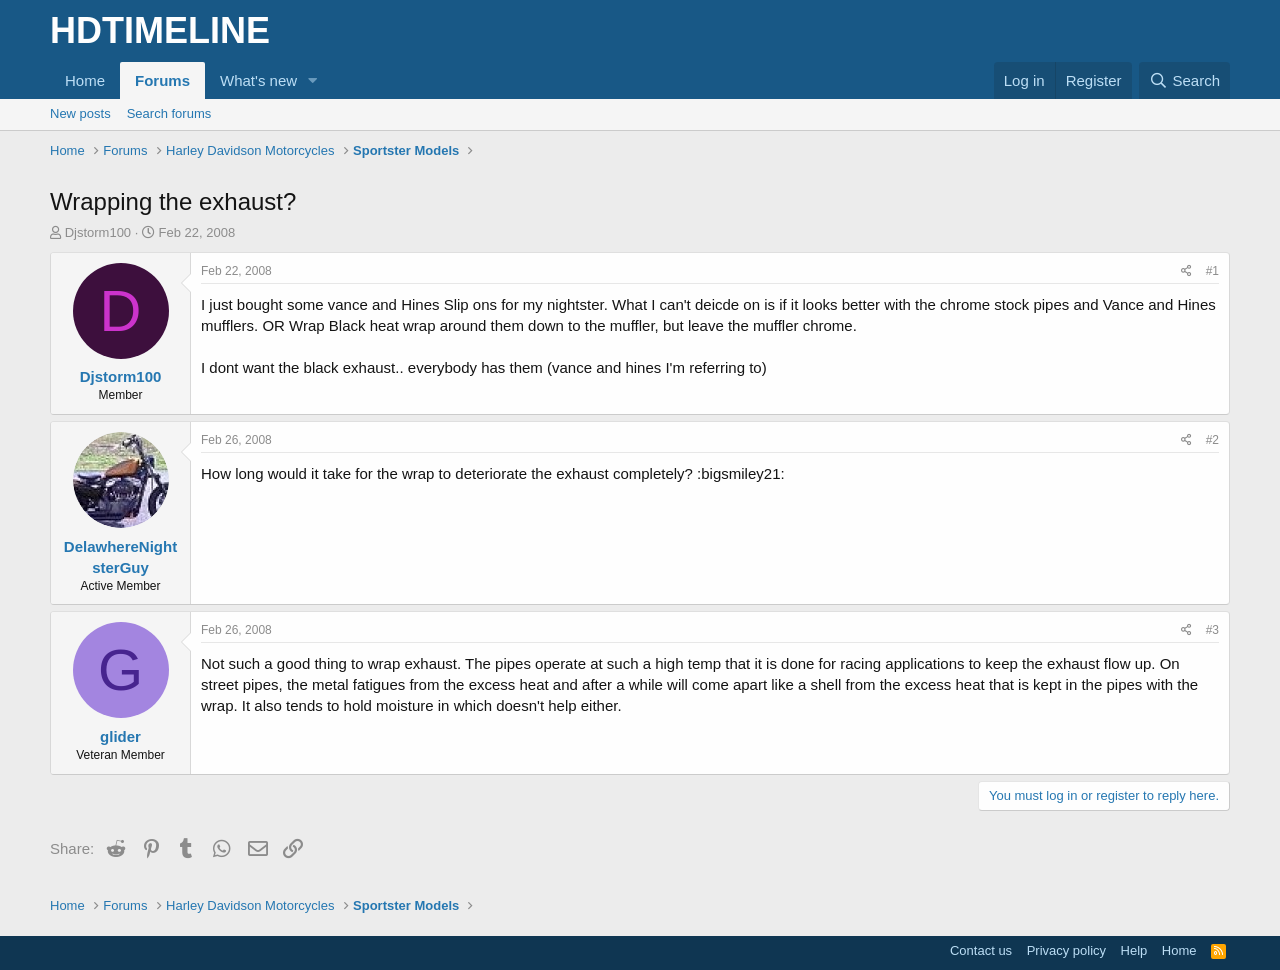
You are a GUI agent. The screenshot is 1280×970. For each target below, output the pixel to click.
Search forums (169, 113)
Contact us (981, 950)
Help (1134, 950)
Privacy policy (1066, 950)
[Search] (1184, 80)
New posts (80, 113)
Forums (162, 80)
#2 (1212, 440)
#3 (1212, 630)
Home (85, 80)
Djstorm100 (98, 232)
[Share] (1186, 271)
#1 (1212, 271)
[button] (313, 80)
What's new (258, 80)
